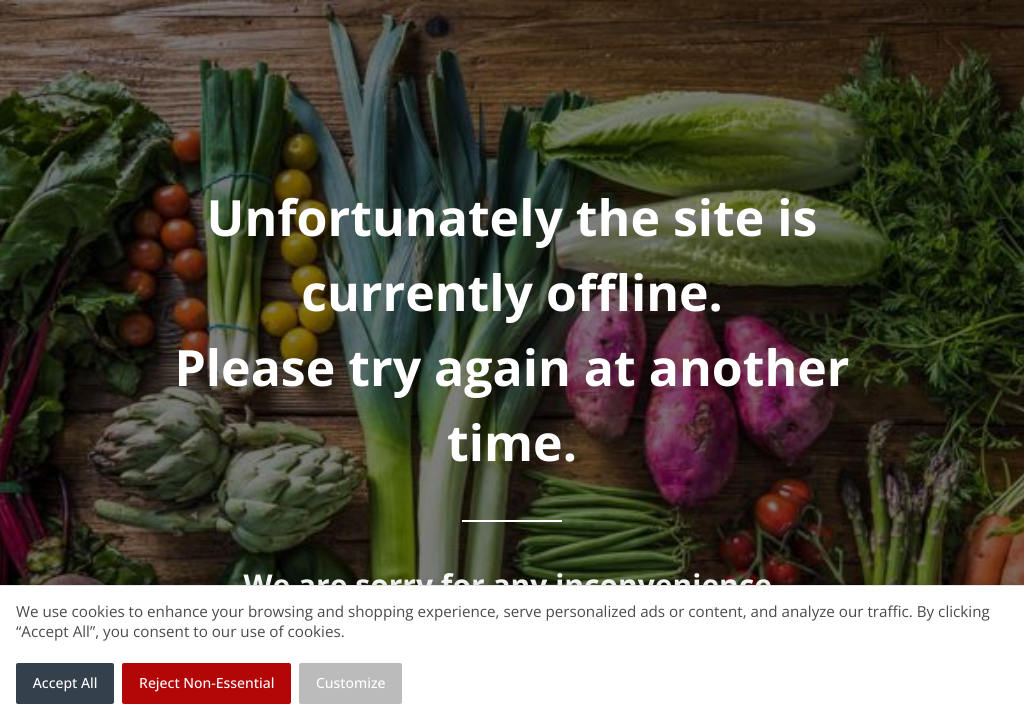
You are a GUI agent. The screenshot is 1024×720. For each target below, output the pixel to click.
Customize (351, 683)
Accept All (65, 683)
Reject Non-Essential (206, 683)
